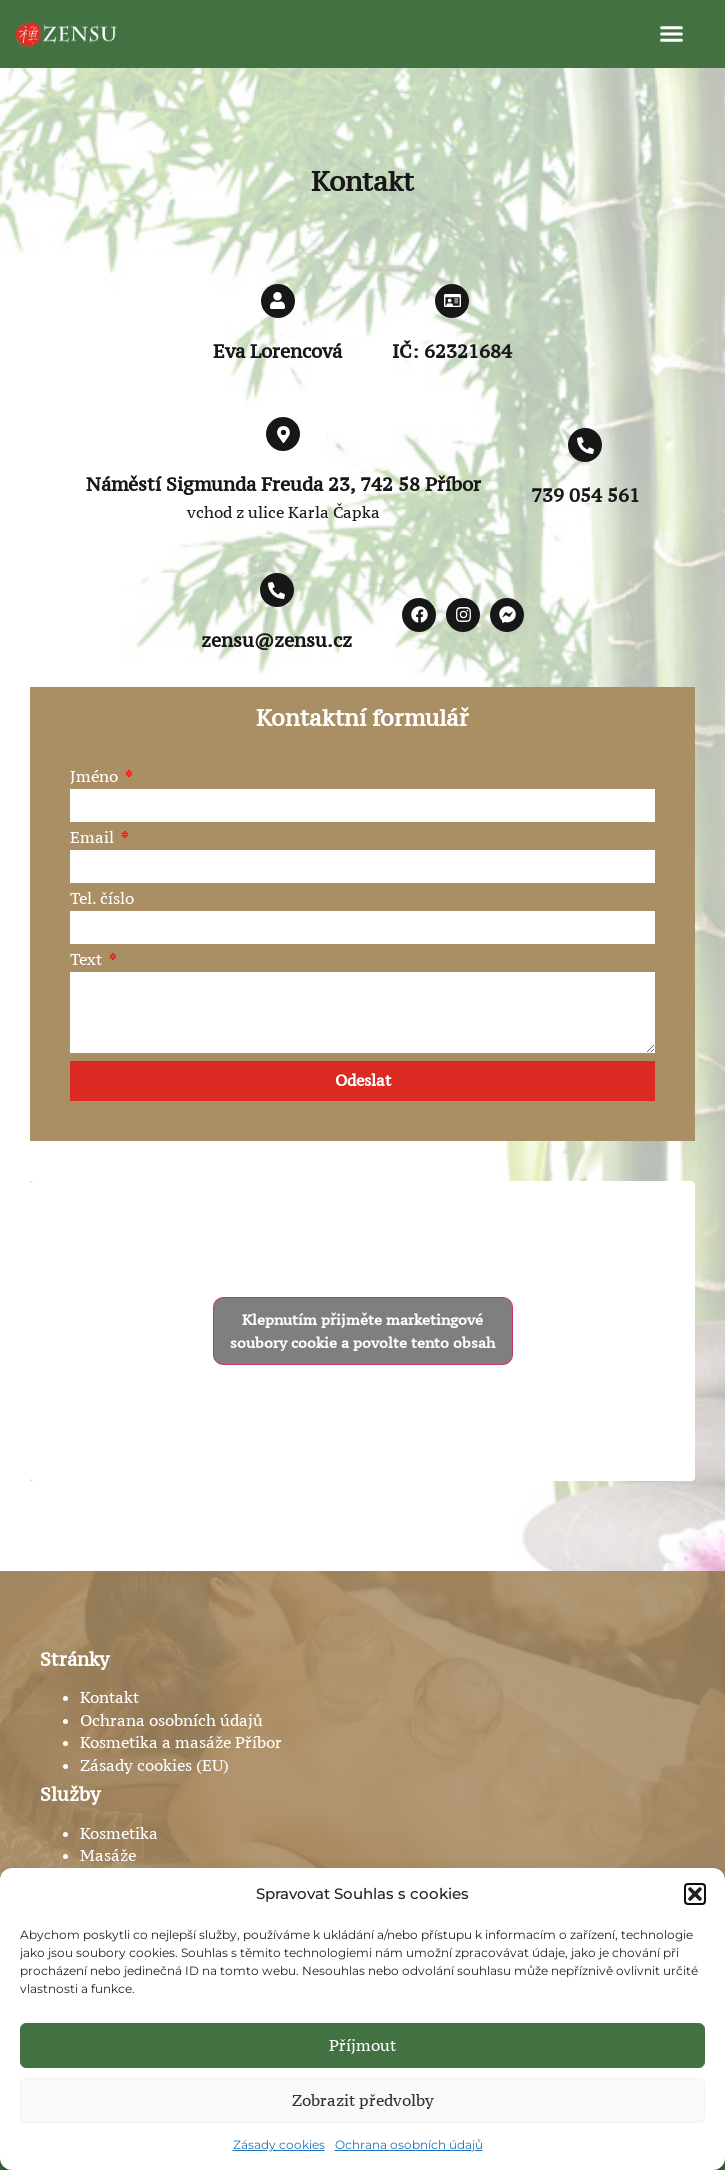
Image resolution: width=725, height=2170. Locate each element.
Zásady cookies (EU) (154, 1765)
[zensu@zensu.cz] (277, 590)
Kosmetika (119, 1833)
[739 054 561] (585, 445)
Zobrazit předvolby (363, 2100)
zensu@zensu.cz (276, 640)
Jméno (96, 777)
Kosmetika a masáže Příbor (181, 1742)
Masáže (108, 1855)
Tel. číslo (102, 899)
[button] (695, 1894)
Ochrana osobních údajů (409, 2144)
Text (88, 960)
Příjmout (362, 2045)
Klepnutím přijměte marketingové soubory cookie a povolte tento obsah (362, 1331)
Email (94, 838)
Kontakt (109, 1697)
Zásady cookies (279, 2144)
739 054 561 (585, 495)
